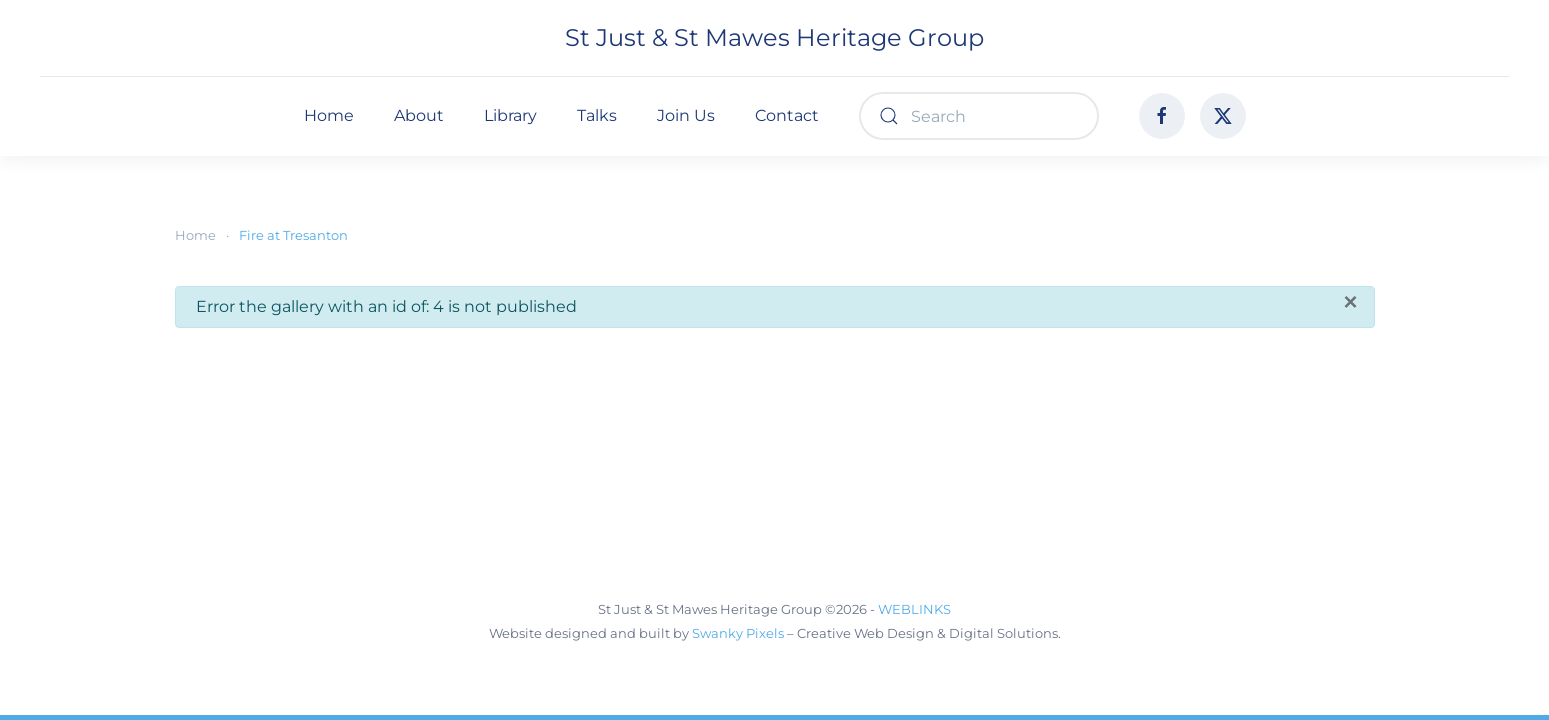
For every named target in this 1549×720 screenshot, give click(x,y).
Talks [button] (597, 115)
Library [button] (510, 115)
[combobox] (979, 116)
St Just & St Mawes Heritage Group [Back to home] (774, 37)
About (419, 115)
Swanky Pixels (738, 633)
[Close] (1350, 302)
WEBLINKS (914, 609)
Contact (787, 115)
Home (329, 115)
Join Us (686, 115)
